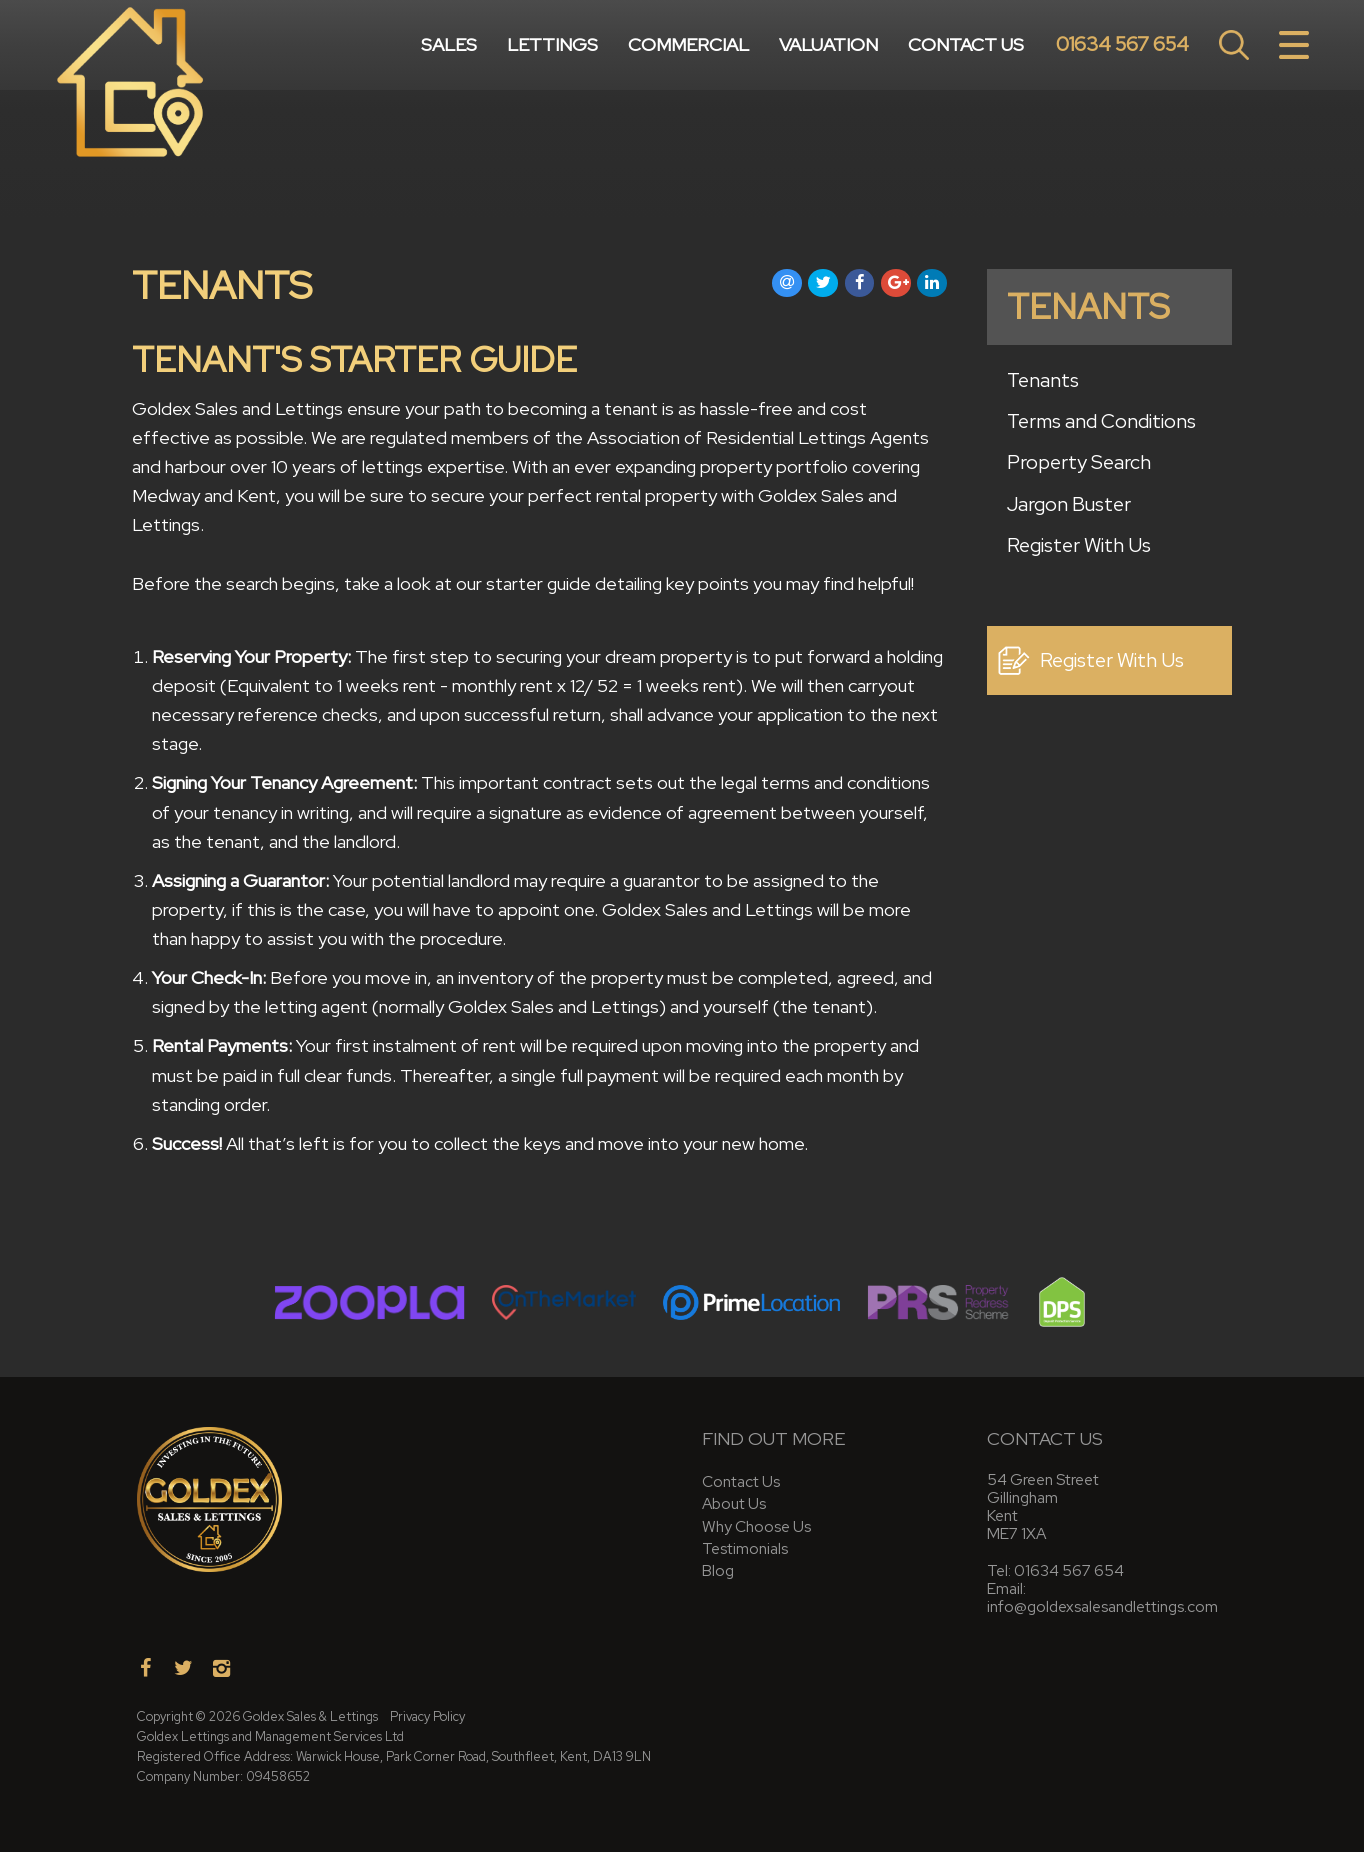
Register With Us (1079, 545)
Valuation (828, 44)
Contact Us (966, 44)
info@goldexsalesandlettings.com (1102, 1606)
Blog (718, 1570)
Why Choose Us (756, 1526)
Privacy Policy (427, 1716)
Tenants (1043, 380)
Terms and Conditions (1101, 421)
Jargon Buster (1069, 504)
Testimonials (745, 1548)
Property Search (1079, 462)
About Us (734, 1503)
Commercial (688, 44)
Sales (449, 44)
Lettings (552, 44)
